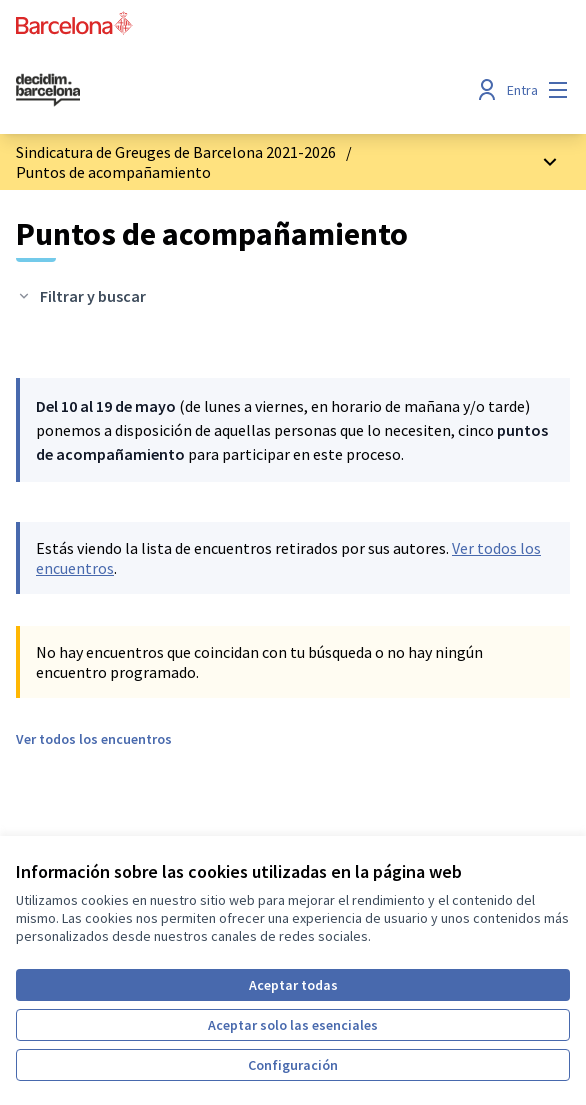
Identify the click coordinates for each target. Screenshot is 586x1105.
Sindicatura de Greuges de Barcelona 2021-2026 (176, 152)
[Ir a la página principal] (222, 90)
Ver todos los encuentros (94, 739)
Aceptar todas (293, 985)
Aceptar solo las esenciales (293, 1025)
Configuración (293, 1065)
